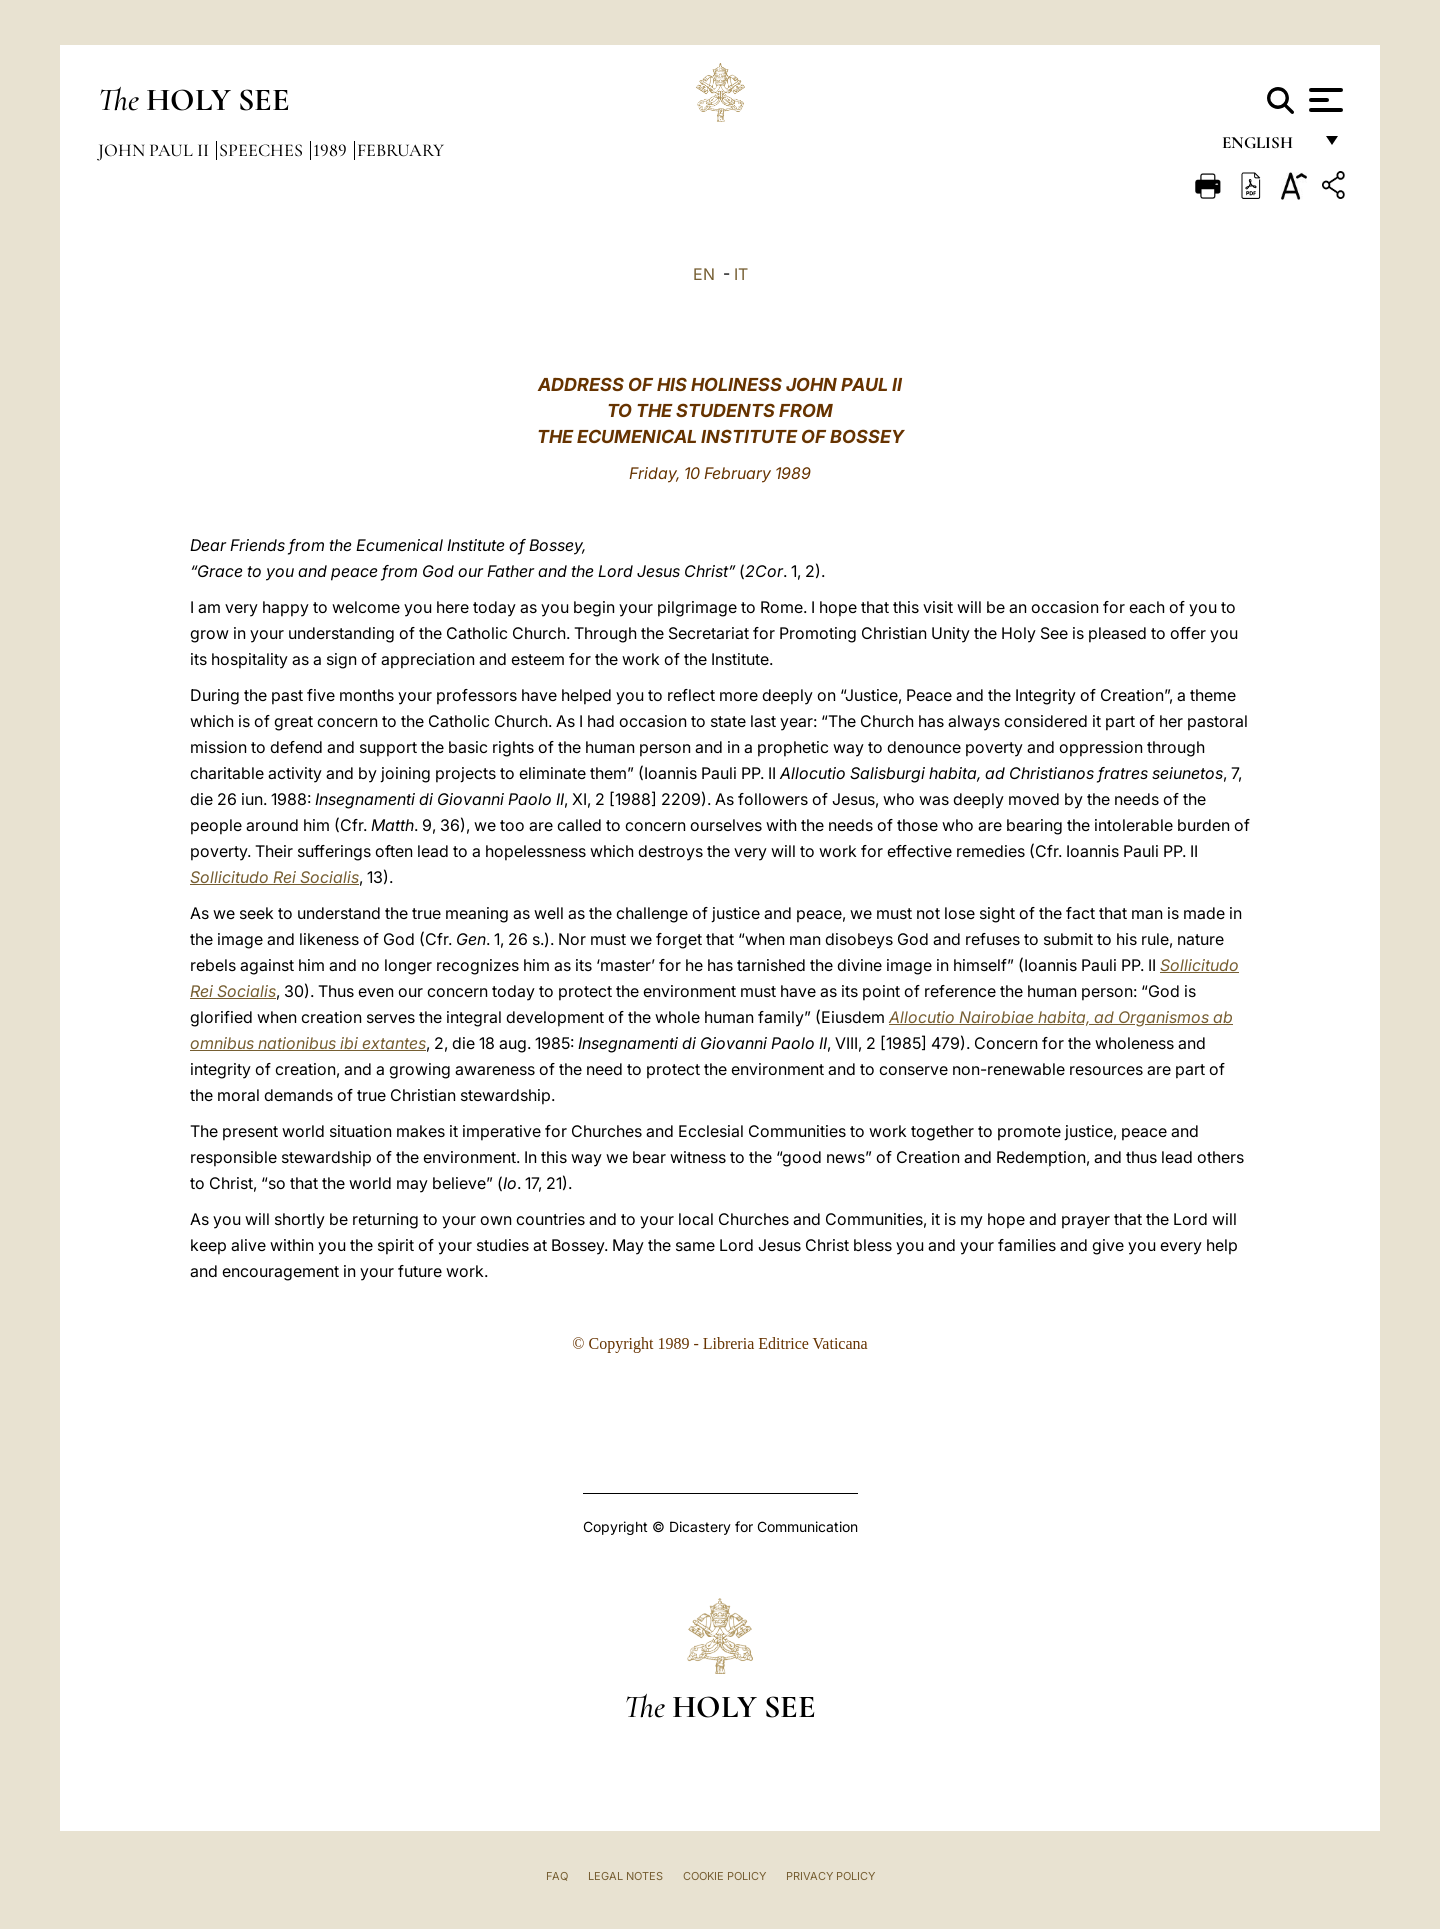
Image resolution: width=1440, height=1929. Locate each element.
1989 (332, 150)
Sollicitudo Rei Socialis (274, 877)
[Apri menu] (1323, 100)
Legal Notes (625, 1876)
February (400, 150)
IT (741, 274)
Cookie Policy (724, 1876)
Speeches (263, 150)
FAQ (557, 1876)
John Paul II (155, 150)
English (1266, 147)
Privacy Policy (830, 1876)
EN (704, 274)
